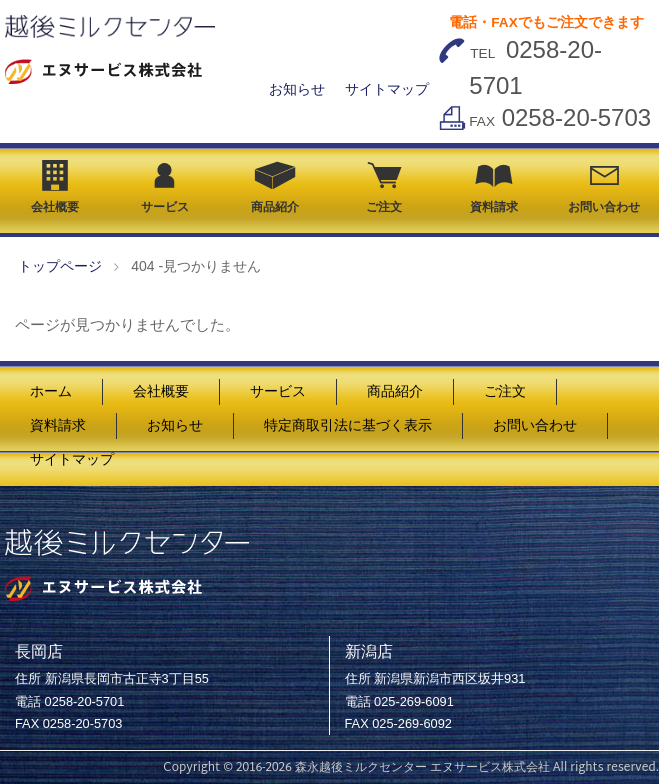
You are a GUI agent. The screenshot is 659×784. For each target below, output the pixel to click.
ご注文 (384, 188)
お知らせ (297, 89)
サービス (165, 188)
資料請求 (494, 189)
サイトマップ (387, 89)
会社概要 (55, 187)
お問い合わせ (604, 190)
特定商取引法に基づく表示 (348, 425)
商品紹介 (275, 187)
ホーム (51, 391)
